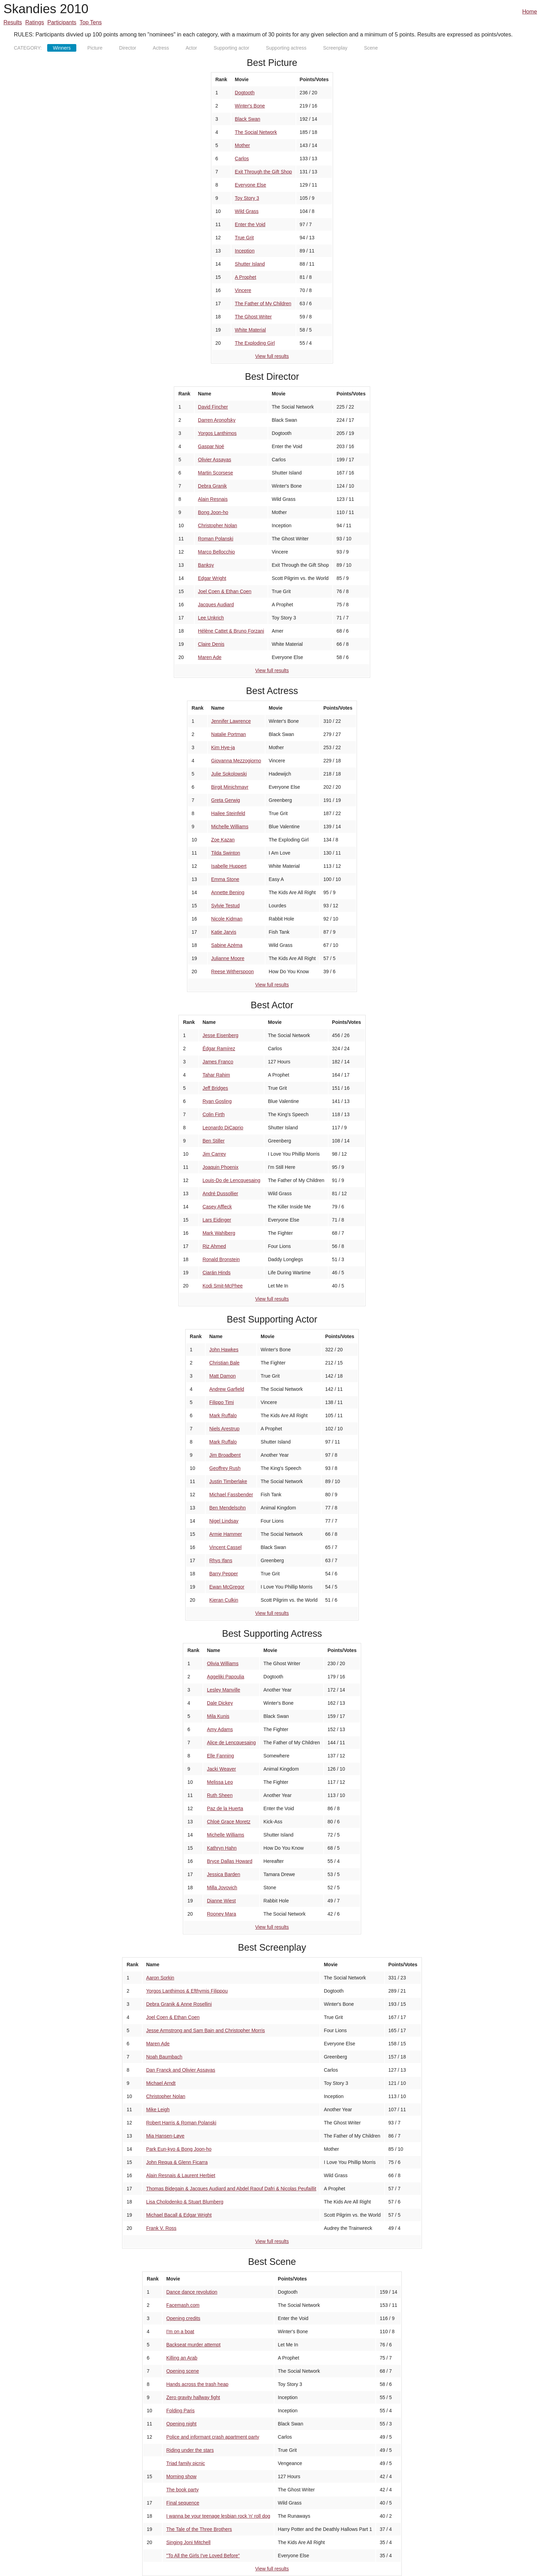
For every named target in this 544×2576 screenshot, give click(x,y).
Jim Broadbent (224, 1455)
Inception (245, 251)
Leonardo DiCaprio (223, 1127)
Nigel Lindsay (223, 1521)
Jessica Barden (223, 1874)
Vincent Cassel (225, 1547)
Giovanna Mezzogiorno (236, 760)
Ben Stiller (214, 1141)
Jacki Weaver (221, 1769)
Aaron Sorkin (160, 1977)
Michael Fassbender (231, 1494)
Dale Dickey (220, 1703)
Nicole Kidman (227, 919)
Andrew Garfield (226, 1389)
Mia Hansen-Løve (165, 2136)
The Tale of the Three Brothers (199, 2529)
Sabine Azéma (227, 945)
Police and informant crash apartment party (212, 2437)
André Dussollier (220, 1193)
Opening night (181, 2424)
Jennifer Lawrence (231, 721)
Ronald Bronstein (221, 1259)
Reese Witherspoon (232, 971)
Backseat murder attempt (193, 2344)
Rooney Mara (221, 1914)
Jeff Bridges (215, 1088)
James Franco (218, 1061)
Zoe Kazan (223, 839)
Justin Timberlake (228, 1481)
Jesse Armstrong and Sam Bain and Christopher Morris (205, 2030)
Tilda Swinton (225, 853)
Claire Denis (211, 644)
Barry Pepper (223, 1573)
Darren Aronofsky (217, 420)
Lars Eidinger (217, 1220)
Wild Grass (246, 211)
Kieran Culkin (223, 1600)
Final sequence (182, 2503)
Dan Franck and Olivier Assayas (180, 2070)
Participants (62, 22)
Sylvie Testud (225, 905)
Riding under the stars (190, 2450)
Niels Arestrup (224, 1428)
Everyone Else (250, 185)
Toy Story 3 (247, 198)
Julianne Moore (228, 958)
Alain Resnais (213, 499)
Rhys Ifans (220, 1560)
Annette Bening (228, 892)
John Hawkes (223, 1349)
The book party (182, 2489)
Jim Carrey (214, 1154)
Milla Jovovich (222, 1887)
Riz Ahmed (214, 1246)
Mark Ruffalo (223, 1415)
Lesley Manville (223, 1690)
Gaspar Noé (211, 446)
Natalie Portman (228, 734)
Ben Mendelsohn (227, 1507)
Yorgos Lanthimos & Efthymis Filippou (187, 1991)
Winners (61, 48)
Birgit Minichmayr (229, 787)
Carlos (242, 158)
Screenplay (335, 48)
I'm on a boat (180, 2331)
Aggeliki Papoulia (225, 1676)
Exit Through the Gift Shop (263, 171)
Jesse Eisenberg (221, 1035)
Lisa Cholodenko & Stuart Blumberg (184, 2202)
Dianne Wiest (221, 1900)
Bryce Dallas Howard (229, 1861)
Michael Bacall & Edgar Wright (179, 2215)
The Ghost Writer (253, 316)
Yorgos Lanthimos (217, 433)
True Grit (244, 237)
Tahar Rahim (216, 1075)
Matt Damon (222, 1376)
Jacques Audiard (216, 604)
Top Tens (91, 22)
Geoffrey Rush (224, 1468)
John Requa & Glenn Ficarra (176, 2162)
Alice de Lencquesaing (231, 1742)
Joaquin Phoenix (221, 1167)
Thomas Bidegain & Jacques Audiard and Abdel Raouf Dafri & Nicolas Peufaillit (231, 2188)
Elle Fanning (220, 1755)
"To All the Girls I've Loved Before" (203, 2555)
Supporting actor (231, 48)
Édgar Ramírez (219, 1048)
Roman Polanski (215, 538)
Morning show (181, 2476)
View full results (272, 356)
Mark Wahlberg (219, 1233)
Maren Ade (210, 657)
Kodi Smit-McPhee (223, 1286)
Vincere (243, 290)
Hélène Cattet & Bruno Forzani (231, 631)
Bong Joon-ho (213, 512)
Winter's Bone (250, 106)
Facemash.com (182, 2305)
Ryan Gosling (217, 1101)
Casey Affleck (217, 1206)
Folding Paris (180, 2410)
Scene (371, 48)
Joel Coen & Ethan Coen (225, 591)
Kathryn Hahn (222, 1848)
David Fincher (213, 407)
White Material (250, 330)
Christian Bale (224, 1363)
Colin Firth (214, 1114)
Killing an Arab (181, 2358)
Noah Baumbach (164, 2057)
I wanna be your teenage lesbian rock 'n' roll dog (218, 2516)
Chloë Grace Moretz (228, 1821)
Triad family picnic (185, 2463)
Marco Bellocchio (216, 552)
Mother (242, 145)
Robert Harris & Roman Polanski (181, 2122)
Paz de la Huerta (225, 1808)
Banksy (206, 565)
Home (529, 12)
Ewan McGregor (226, 1587)
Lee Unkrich (211, 618)
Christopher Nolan (217, 525)
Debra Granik (212, 486)
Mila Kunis (218, 1716)
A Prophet (245, 277)
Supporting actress (286, 48)
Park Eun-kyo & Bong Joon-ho (178, 2149)
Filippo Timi (221, 1402)
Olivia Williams (222, 1663)
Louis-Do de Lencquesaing (232, 1180)
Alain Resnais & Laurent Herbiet (180, 2175)
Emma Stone (225, 879)
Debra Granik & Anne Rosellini (179, 2004)
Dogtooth (245, 92)
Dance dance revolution (191, 2292)
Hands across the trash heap (197, 2384)
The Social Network (256, 132)
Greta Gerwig (225, 800)
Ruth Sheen (219, 1795)
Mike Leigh (158, 2109)
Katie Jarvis (223, 932)
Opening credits (183, 2318)
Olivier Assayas (214, 459)
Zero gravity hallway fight (193, 2397)
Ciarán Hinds (217, 1272)
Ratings (34, 22)
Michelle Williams (229, 826)
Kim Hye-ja (223, 747)
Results (12, 22)
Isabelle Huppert (229, 866)
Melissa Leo (220, 1782)
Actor (191, 48)
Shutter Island (250, 264)
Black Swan (247, 119)
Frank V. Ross (161, 2228)
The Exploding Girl (255, 343)
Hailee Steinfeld (228, 813)
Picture (95, 48)
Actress (161, 48)
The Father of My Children (263, 303)
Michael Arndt (161, 2083)
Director (127, 48)
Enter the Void (250, 224)
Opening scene (182, 2371)
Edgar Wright (212, 578)
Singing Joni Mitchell (188, 2542)
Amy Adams (220, 1729)
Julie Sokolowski (229, 774)
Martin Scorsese (215, 473)
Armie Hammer (225, 1534)
